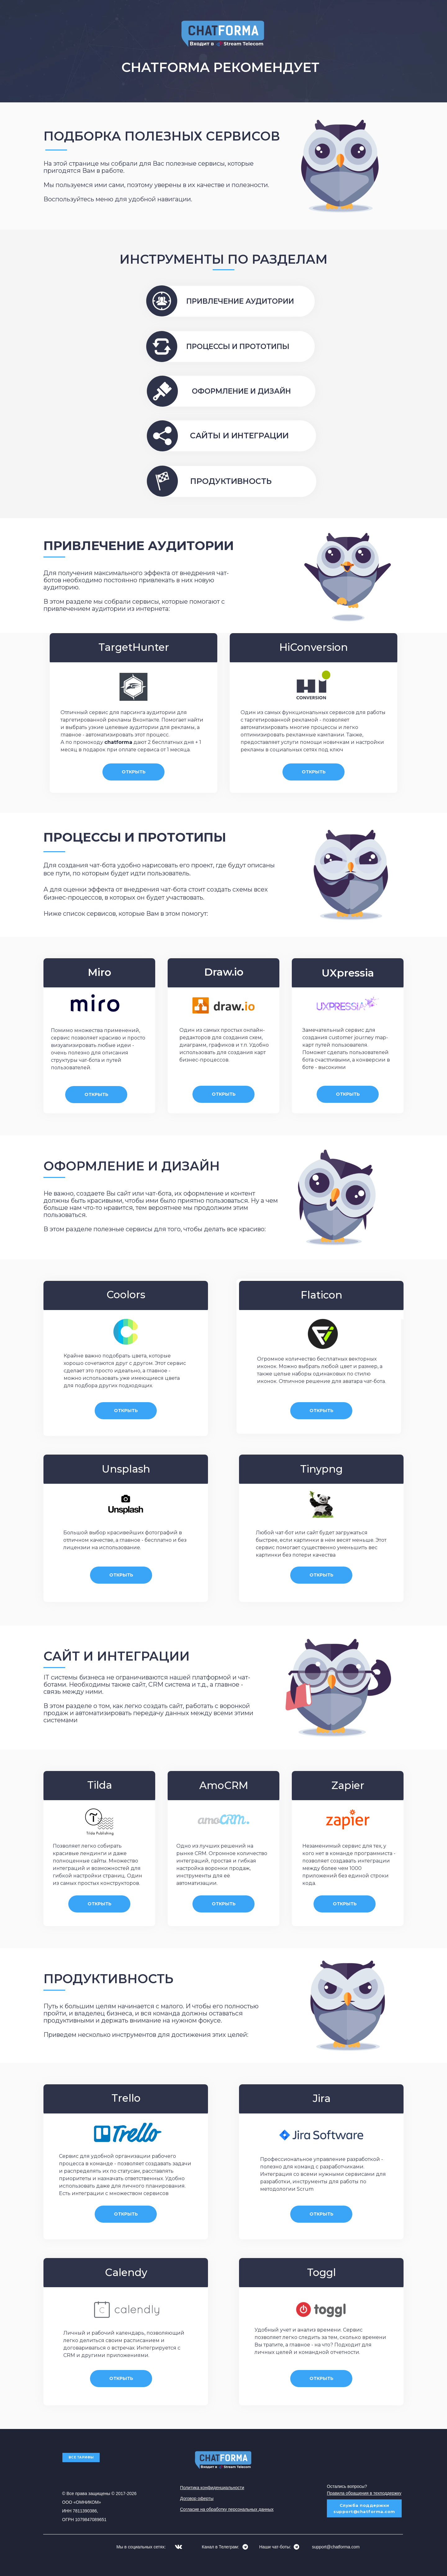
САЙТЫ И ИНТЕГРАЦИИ (239, 435)
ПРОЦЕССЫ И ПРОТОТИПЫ (237, 346)
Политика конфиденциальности (212, 2487)
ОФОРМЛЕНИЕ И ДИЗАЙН (241, 391)
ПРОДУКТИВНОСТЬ (231, 481)
